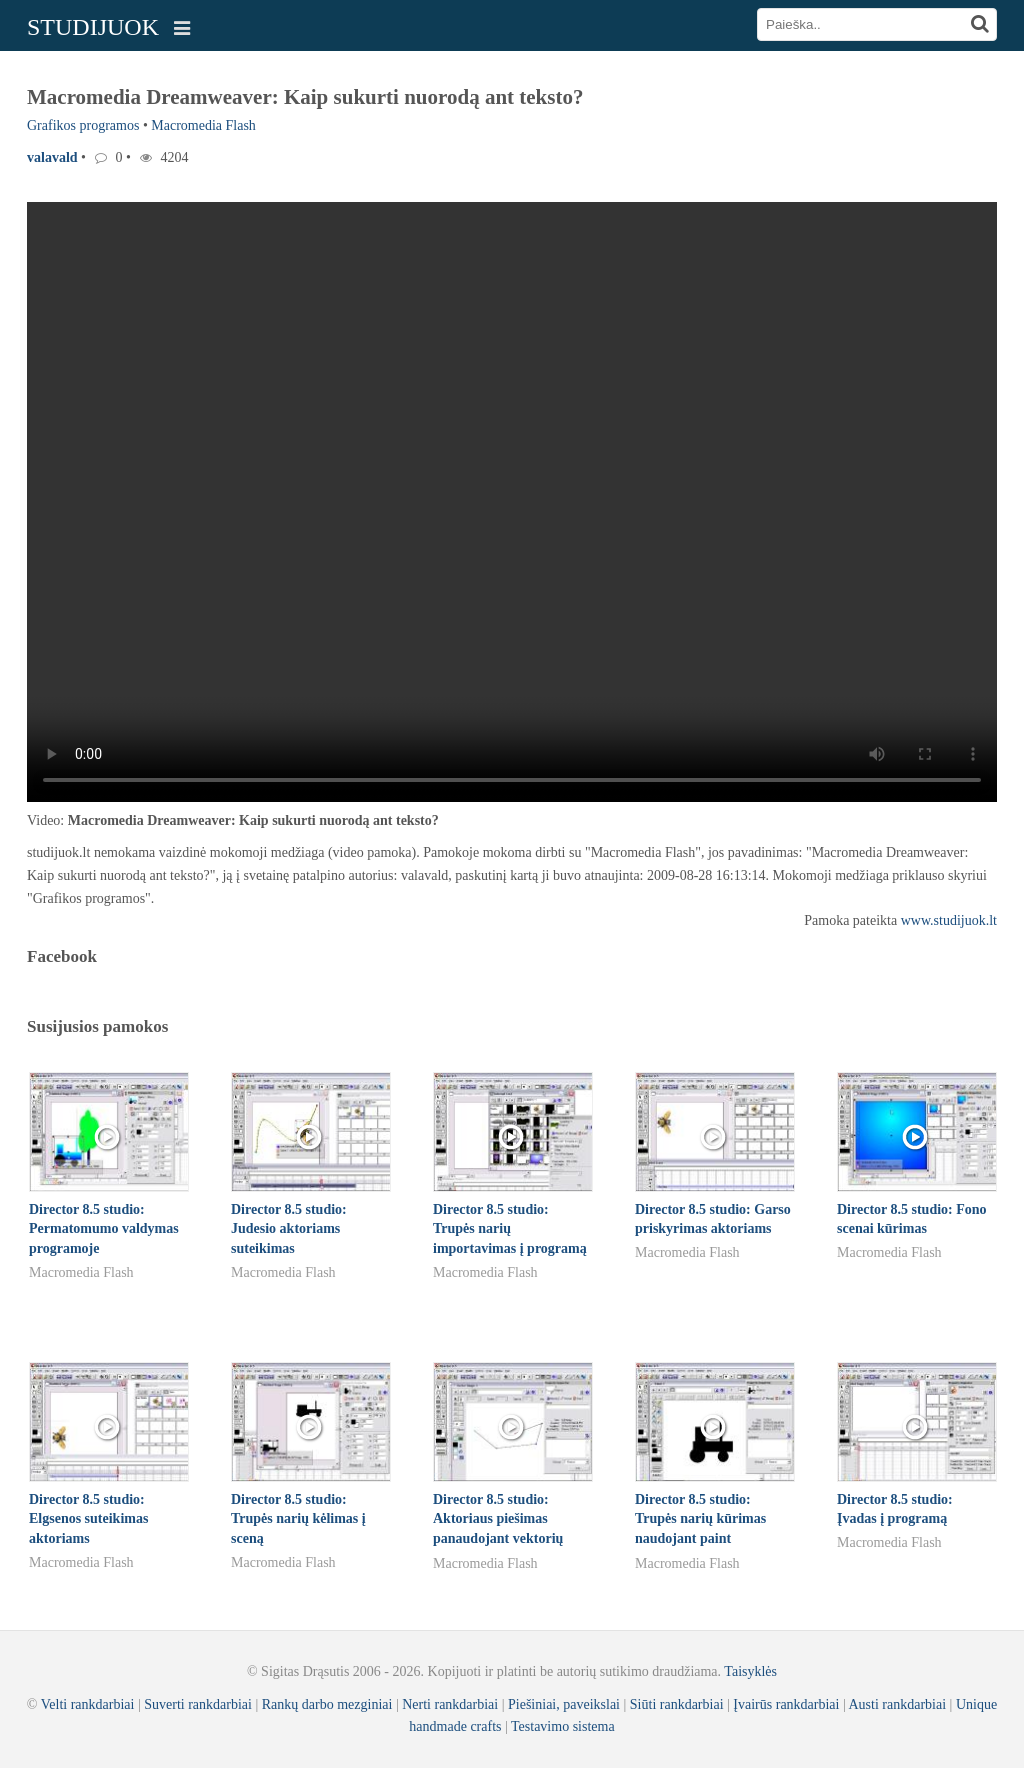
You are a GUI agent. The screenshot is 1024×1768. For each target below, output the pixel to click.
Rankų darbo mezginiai (327, 1704)
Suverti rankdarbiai (198, 1704)
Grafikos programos (83, 125)
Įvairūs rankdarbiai (786, 1704)
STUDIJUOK (93, 27)
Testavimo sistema (563, 1726)
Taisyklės (750, 1671)
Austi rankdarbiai (898, 1704)
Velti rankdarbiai (88, 1704)
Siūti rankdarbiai (677, 1704)
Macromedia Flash (203, 125)
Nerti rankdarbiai (450, 1704)
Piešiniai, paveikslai (564, 1704)
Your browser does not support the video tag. (512, 502)
